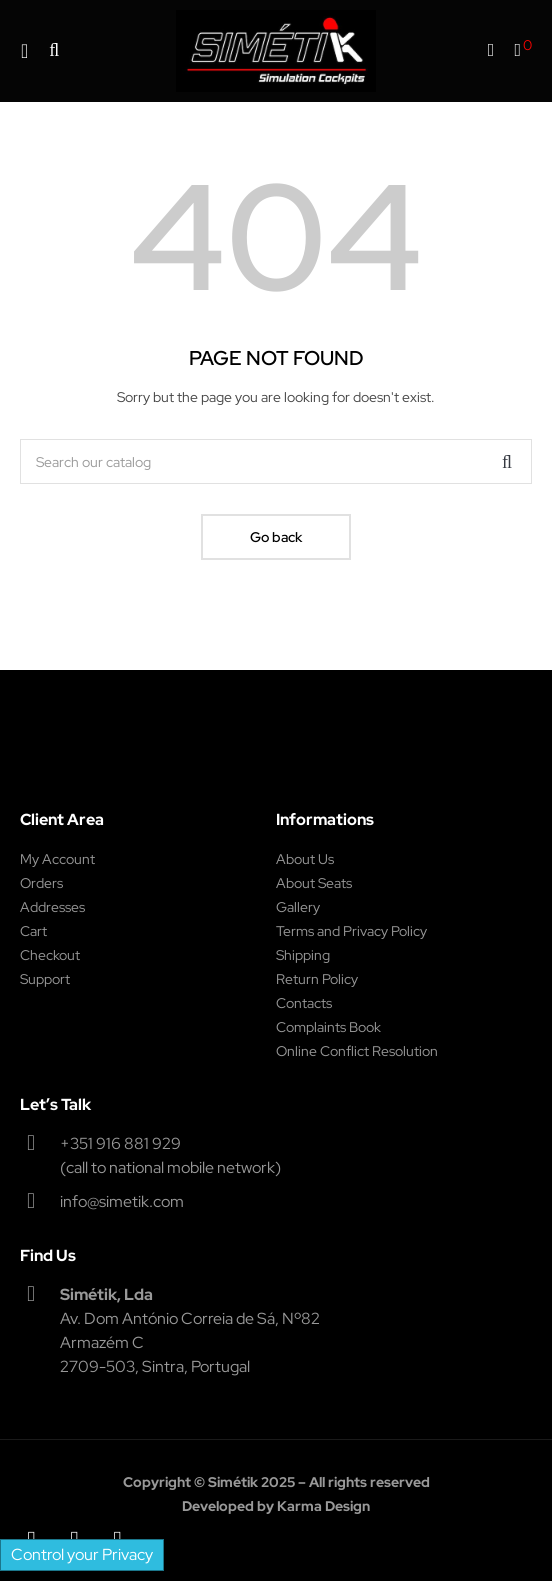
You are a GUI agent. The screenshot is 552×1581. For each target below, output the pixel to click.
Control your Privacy (82, 1554)
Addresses (52, 907)
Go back (276, 537)
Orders (41, 883)
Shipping (303, 955)
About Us (305, 859)
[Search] (276, 461)
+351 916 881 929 (120, 1143)
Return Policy (317, 979)
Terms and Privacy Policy (351, 931)
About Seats (314, 883)
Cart (33, 931)
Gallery (298, 907)
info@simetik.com (122, 1201)
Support (45, 979)
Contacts (304, 1003)
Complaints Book (328, 1027)
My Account (57, 859)
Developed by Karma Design (276, 1506)
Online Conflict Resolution (357, 1051)
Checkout (50, 955)
